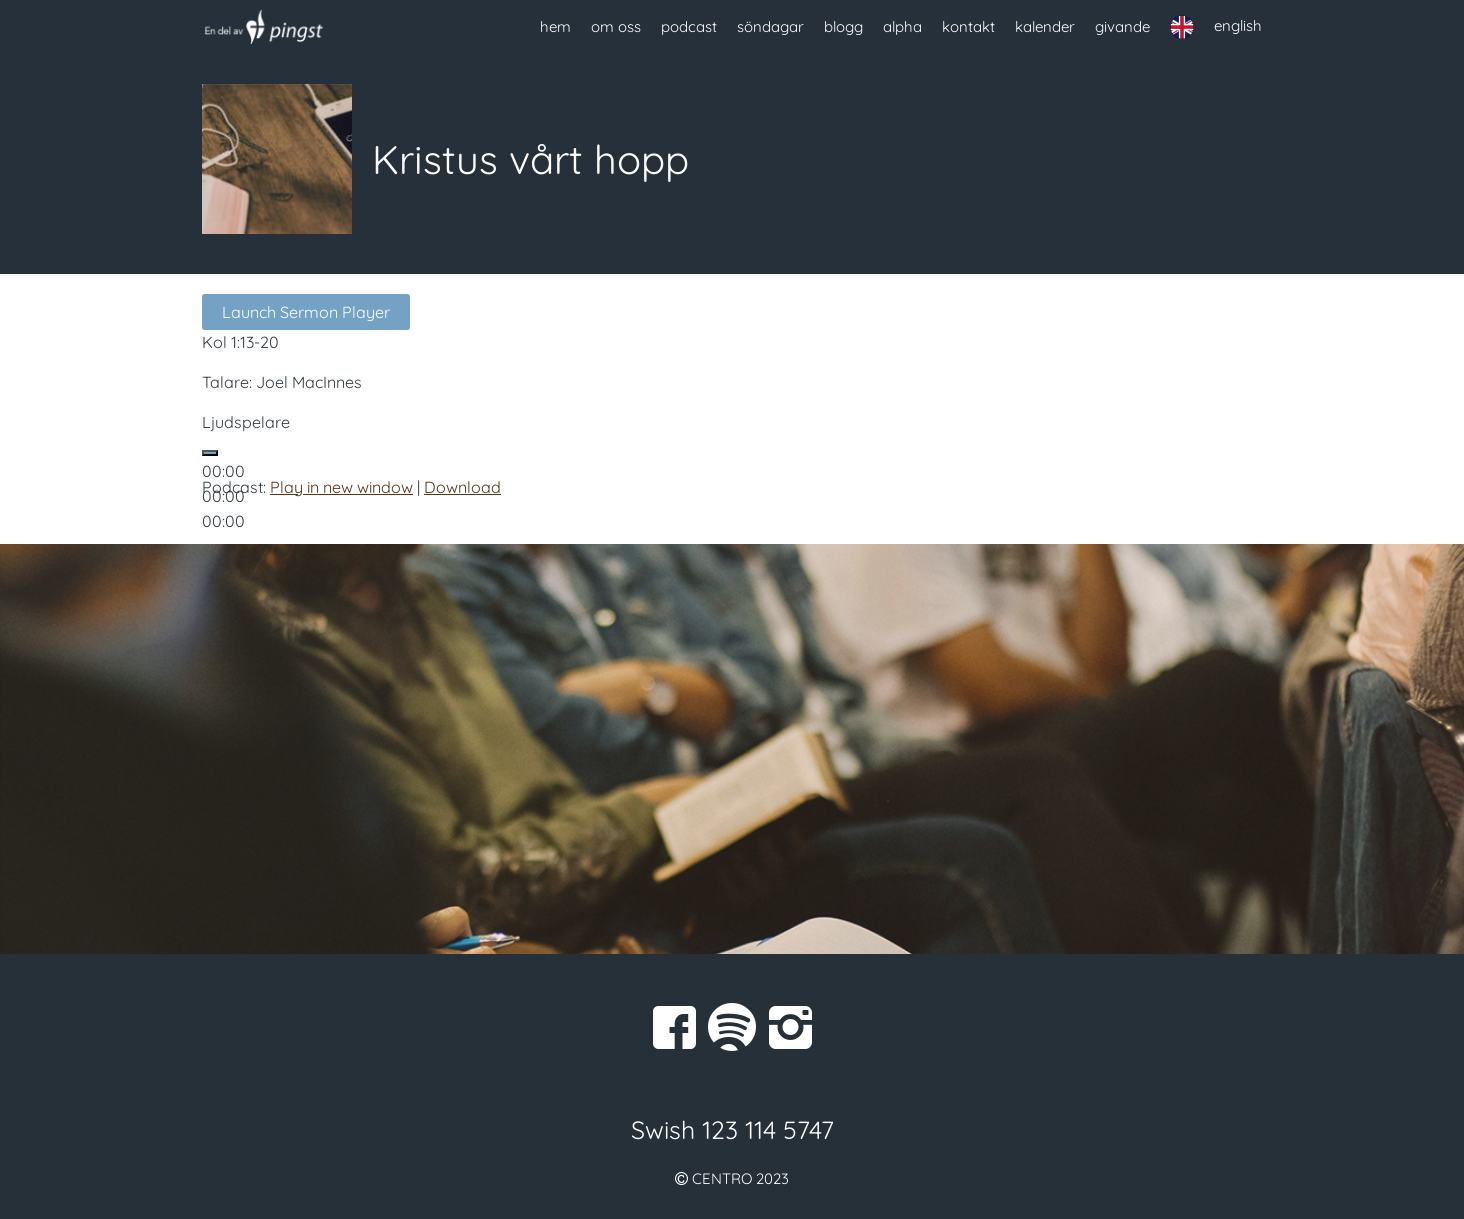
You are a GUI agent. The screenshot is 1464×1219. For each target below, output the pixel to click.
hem (555, 26)
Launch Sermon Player (306, 312)
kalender (1045, 26)
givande (1122, 26)
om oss (616, 26)
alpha (902, 26)
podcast (689, 26)
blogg (843, 26)
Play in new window (341, 487)
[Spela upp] (210, 453)
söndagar (770, 26)
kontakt (968, 26)
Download (462, 487)
